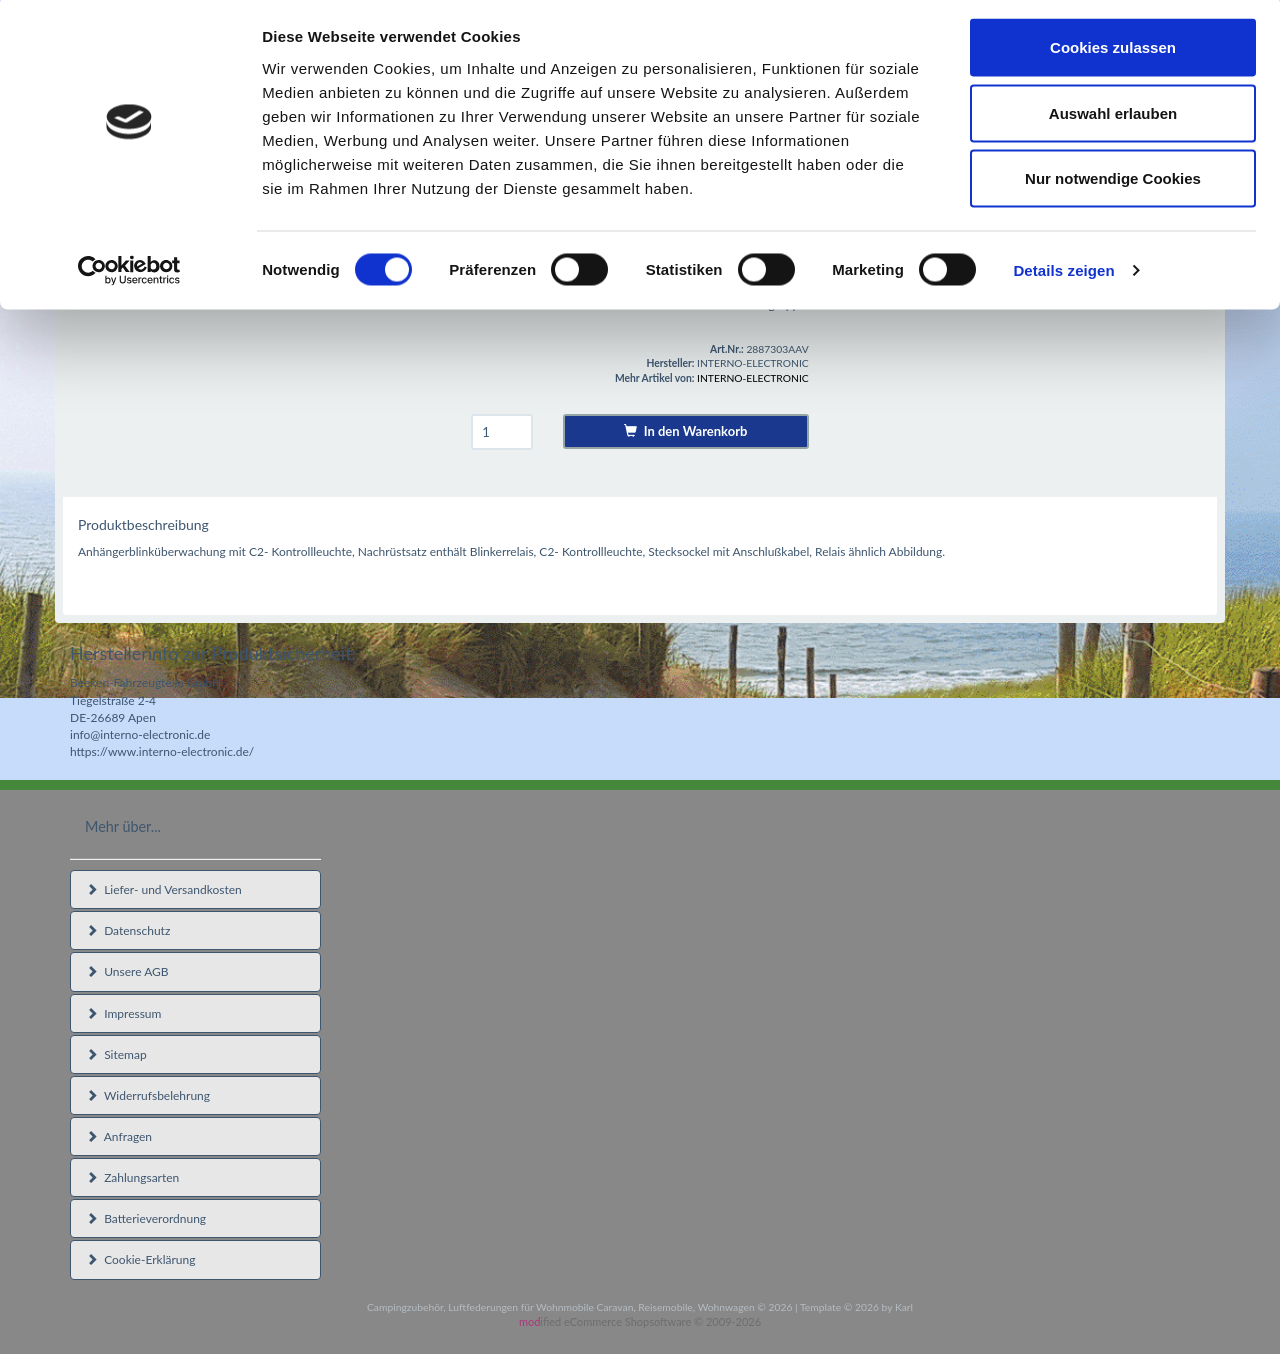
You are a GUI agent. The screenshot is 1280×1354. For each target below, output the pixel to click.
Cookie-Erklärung (140, 1259)
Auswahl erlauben (1113, 118)
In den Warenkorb (685, 431)
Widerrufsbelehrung (148, 1095)
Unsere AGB (127, 971)
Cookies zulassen (1113, 52)
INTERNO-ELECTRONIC (753, 378)
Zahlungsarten (132, 1177)
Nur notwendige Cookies (1113, 183)
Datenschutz (128, 930)
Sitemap (116, 1054)
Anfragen (119, 1136)
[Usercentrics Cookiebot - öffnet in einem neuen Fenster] (129, 276)
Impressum (123, 1013)
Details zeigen (1063, 275)
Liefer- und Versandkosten (164, 889)
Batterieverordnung (146, 1218)
